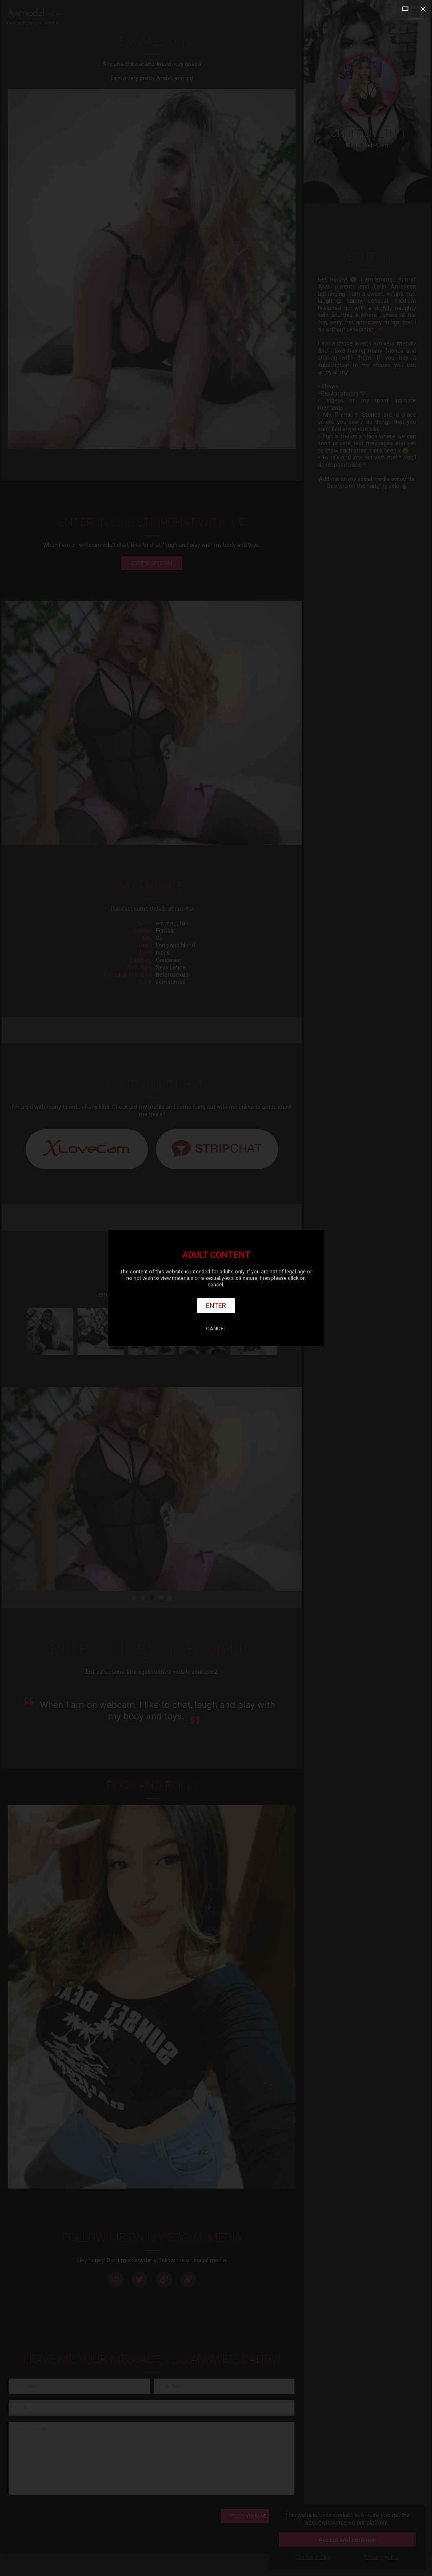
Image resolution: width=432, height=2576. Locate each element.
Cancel (216, 1328)
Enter (216, 1305)
